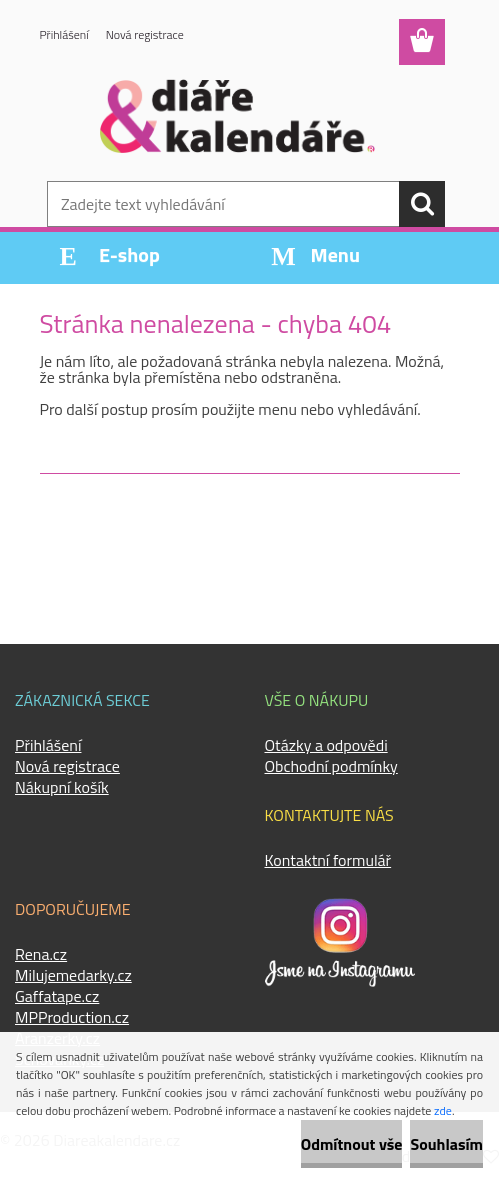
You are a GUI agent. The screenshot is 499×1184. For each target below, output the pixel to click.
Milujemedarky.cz (73, 975)
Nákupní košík (62, 787)
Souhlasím (446, 1144)
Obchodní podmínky (331, 766)
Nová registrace (145, 34)
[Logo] (237, 116)
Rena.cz (41, 954)
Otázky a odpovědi (326, 745)
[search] (422, 204)
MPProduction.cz (72, 1017)
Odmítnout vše (352, 1144)
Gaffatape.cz (57, 996)
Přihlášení (64, 34)
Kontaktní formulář (328, 860)
